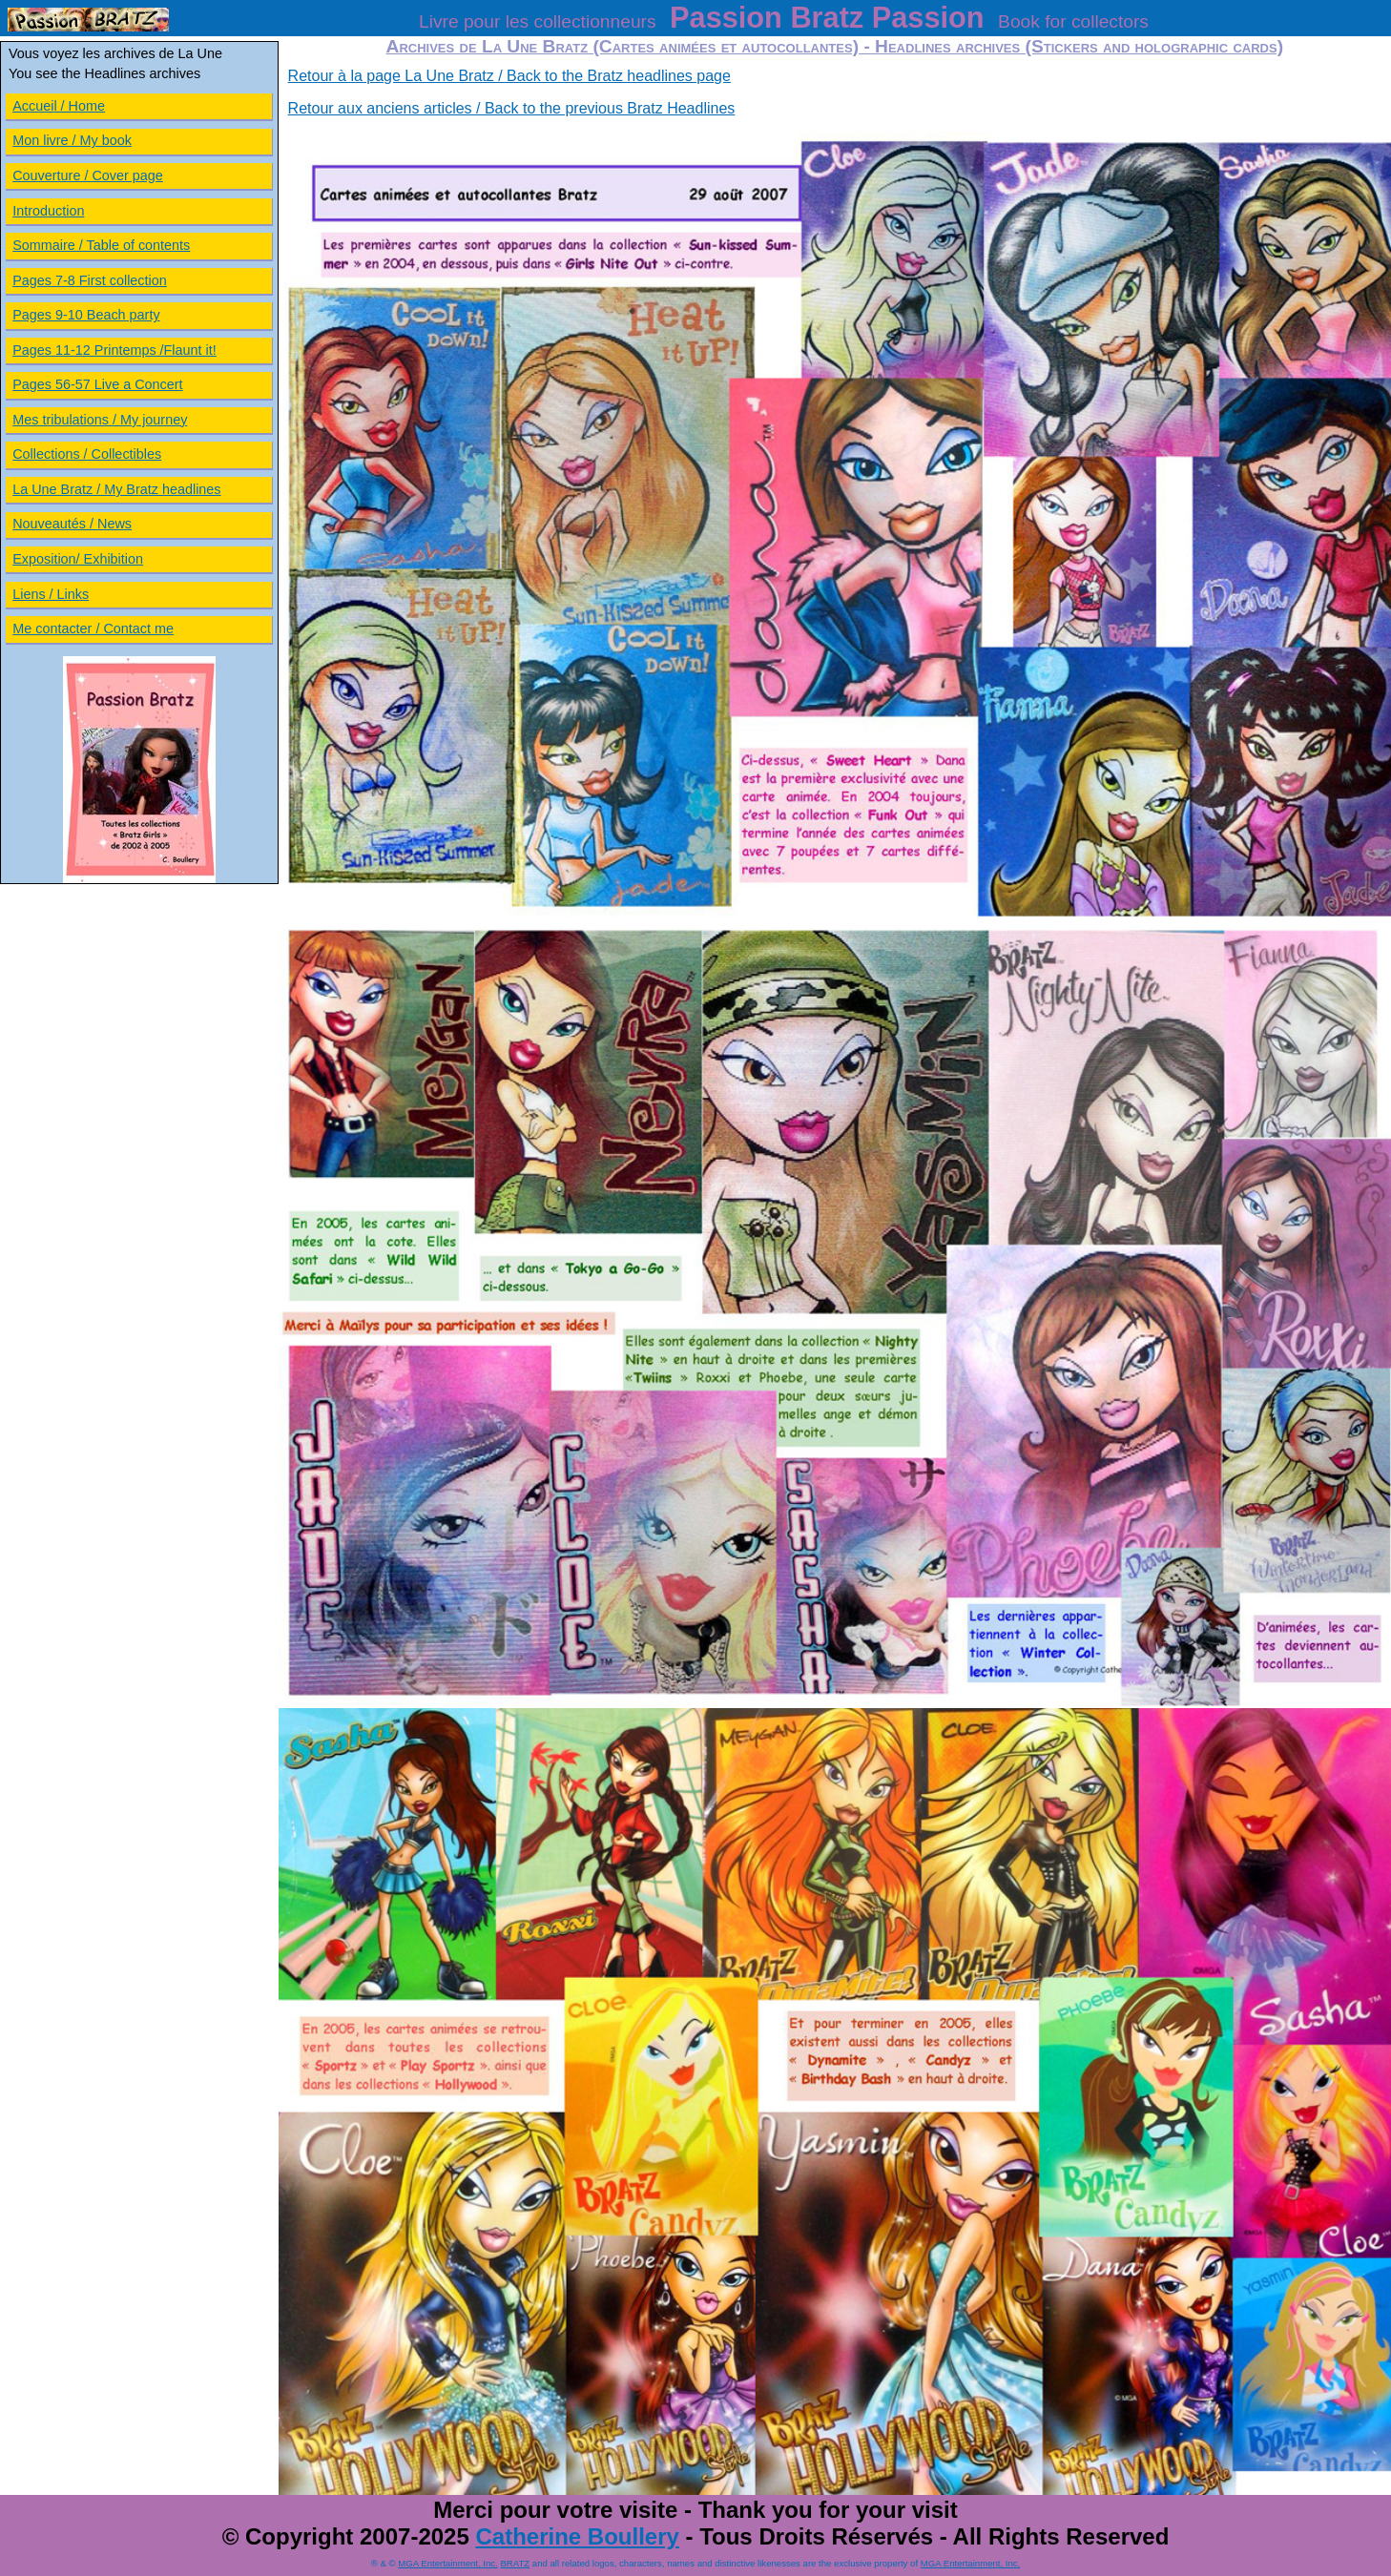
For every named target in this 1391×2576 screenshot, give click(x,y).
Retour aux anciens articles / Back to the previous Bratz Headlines (512, 108)
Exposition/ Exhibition (77, 559)
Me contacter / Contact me (93, 628)
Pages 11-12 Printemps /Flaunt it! (114, 350)
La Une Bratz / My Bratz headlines (116, 489)
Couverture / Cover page (87, 175)
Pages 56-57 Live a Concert (97, 384)
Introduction (48, 210)
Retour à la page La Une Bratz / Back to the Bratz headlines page (509, 76)
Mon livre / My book (72, 140)
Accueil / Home (58, 105)
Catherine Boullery (576, 2536)
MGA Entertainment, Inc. (448, 2563)
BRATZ (514, 2563)
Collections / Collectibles (86, 454)
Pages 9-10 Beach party (85, 314)
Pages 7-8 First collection (89, 280)
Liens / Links (50, 594)
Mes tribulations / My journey (99, 419)
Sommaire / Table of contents (101, 245)
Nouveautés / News (72, 523)
